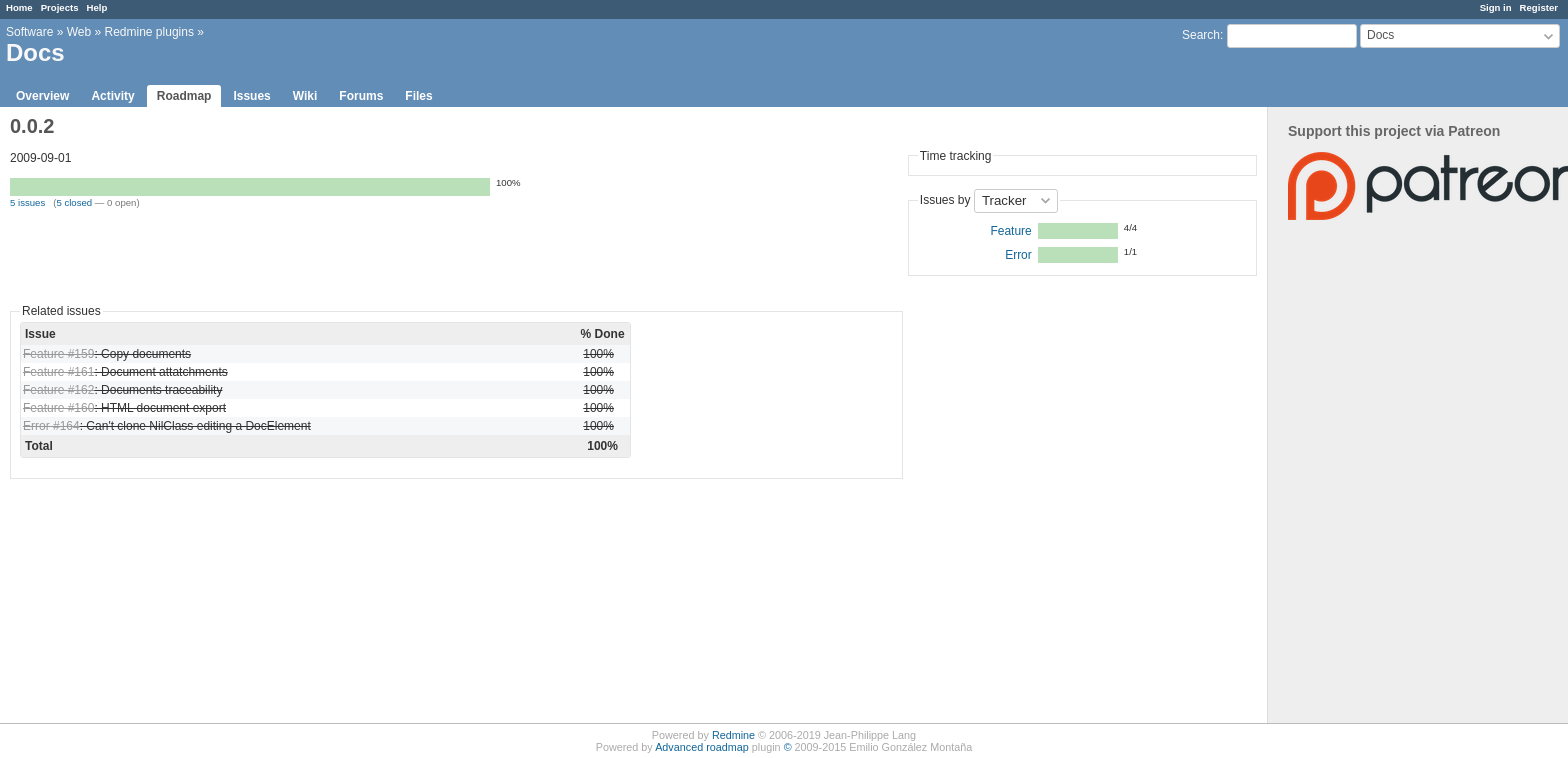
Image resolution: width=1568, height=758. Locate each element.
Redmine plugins (149, 32)
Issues (251, 96)
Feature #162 (58, 390)
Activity (112, 96)
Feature (1010, 231)
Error (1018, 255)
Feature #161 (58, 372)
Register (1539, 7)
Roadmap (184, 96)
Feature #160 (58, 408)
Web (79, 32)
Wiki (305, 96)
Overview (42, 96)
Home (19, 7)
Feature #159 (58, 354)
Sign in (1496, 7)
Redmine (733, 735)
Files (418, 96)
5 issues (27, 202)
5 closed (74, 202)
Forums (361, 96)
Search (1201, 35)
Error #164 (51, 426)
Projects (60, 7)
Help (97, 7)
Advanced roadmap (702, 747)
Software (29, 32)
